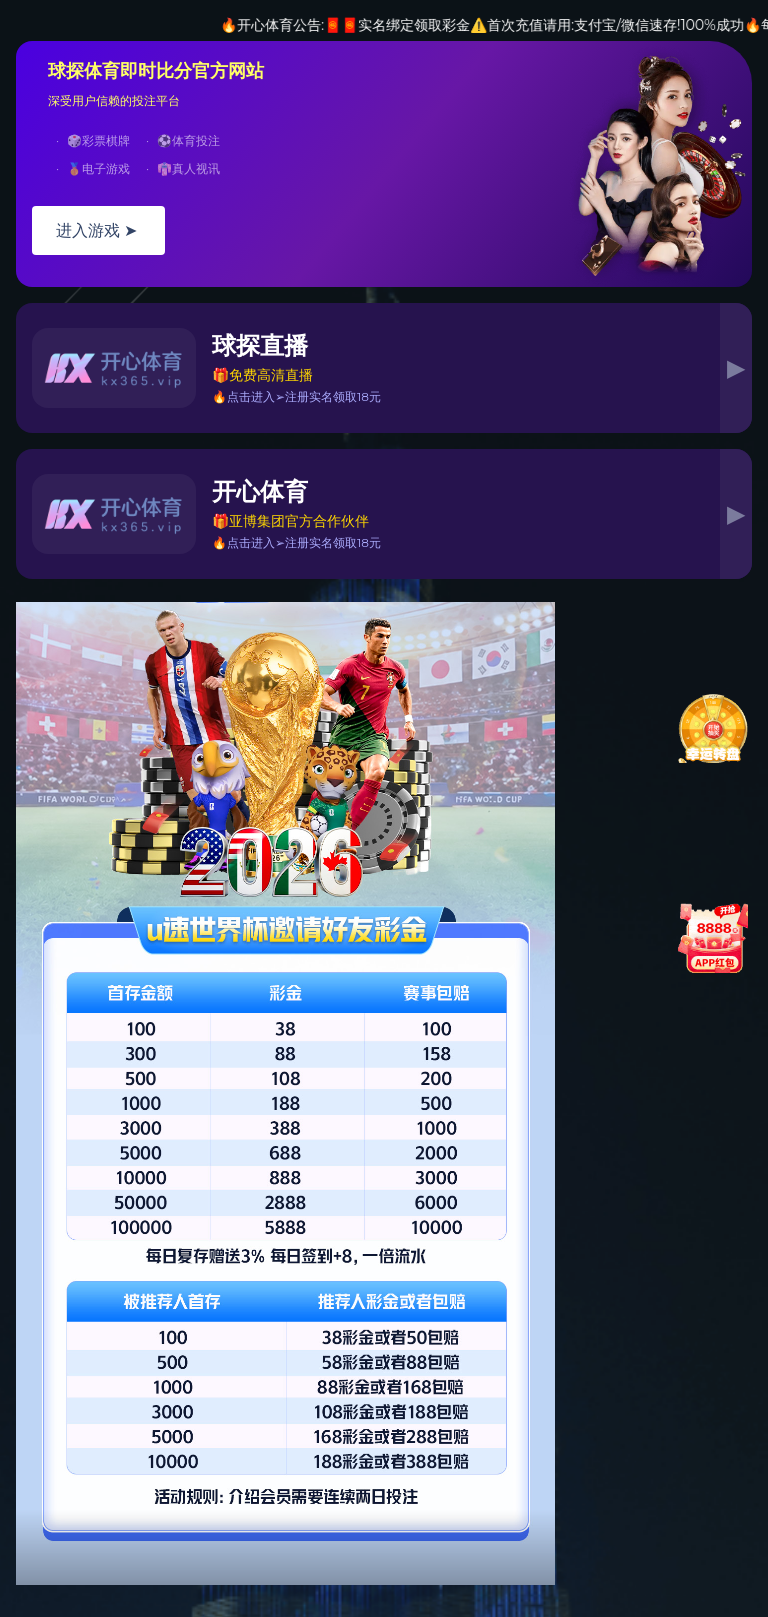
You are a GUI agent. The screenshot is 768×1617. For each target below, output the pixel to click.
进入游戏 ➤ (98, 230)
